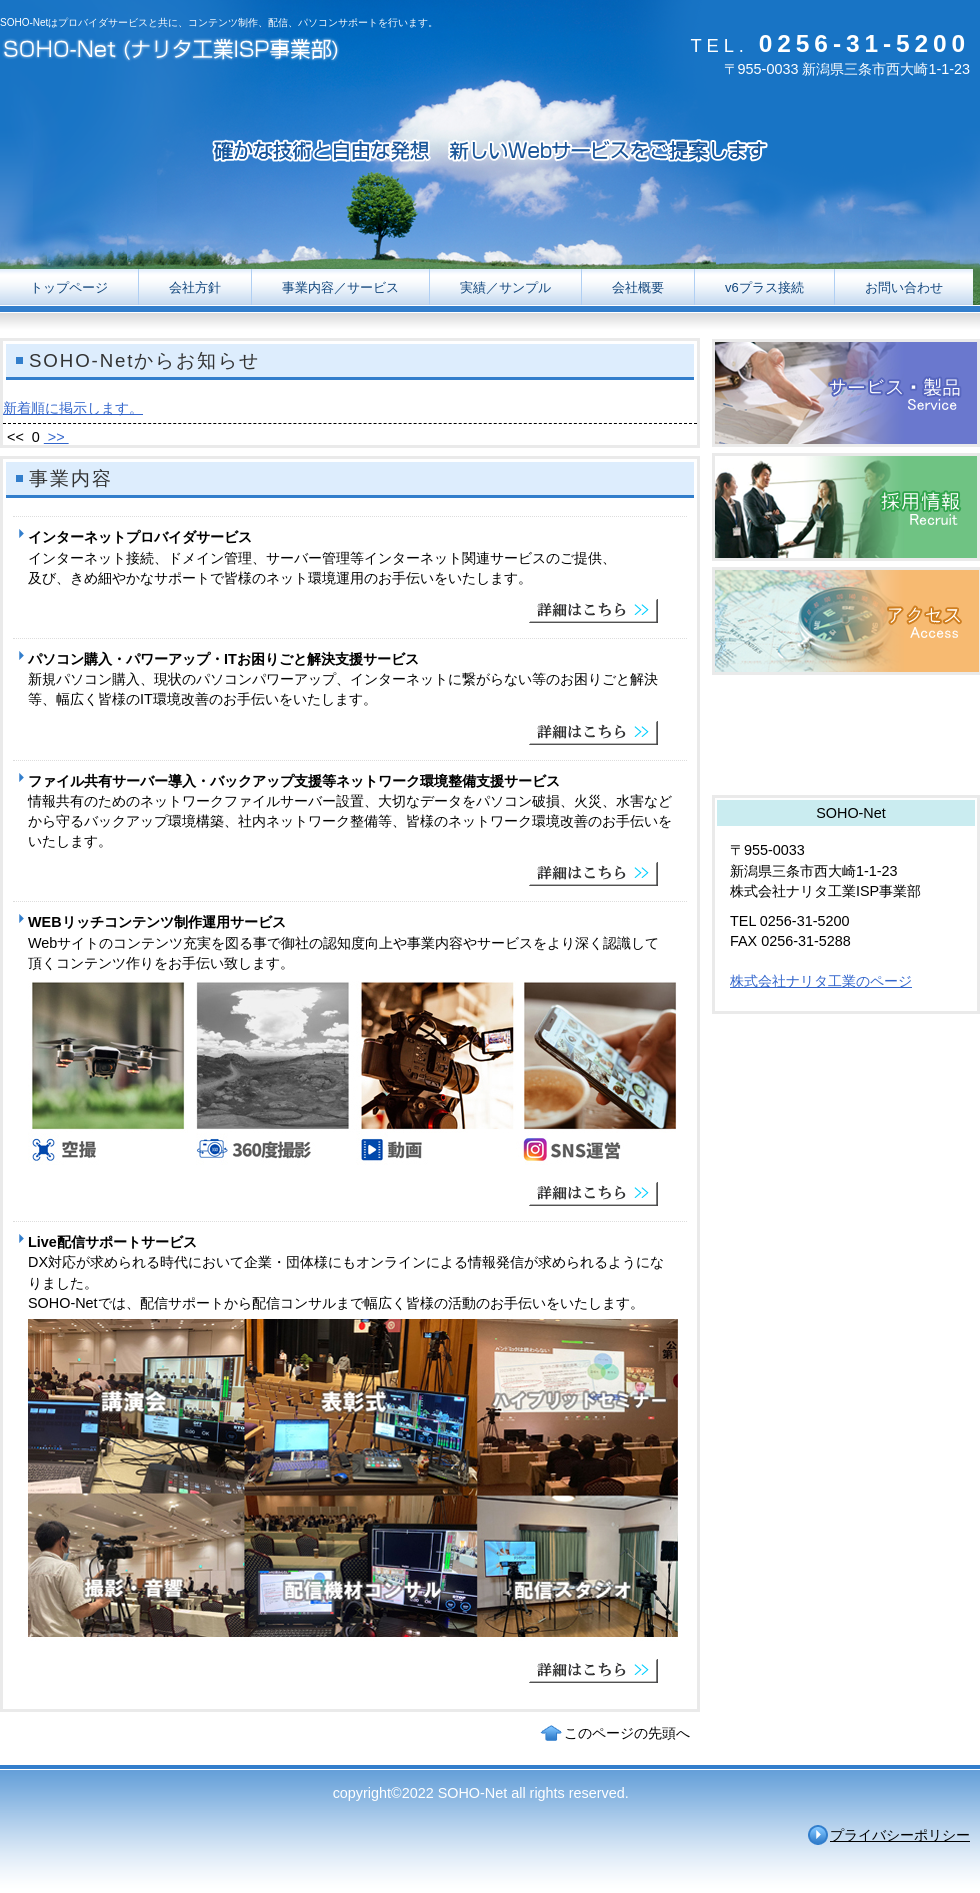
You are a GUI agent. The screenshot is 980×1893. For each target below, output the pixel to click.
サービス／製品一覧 (846, 393)
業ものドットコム (846, 735)
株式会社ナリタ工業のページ (821, 981)
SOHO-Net (200, 52)
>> (56, 437)
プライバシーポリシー (900, 1835)
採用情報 (846, 507)
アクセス (846, 621)
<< (15, 437)
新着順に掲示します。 (73, 408)
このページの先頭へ (627, 1733)
